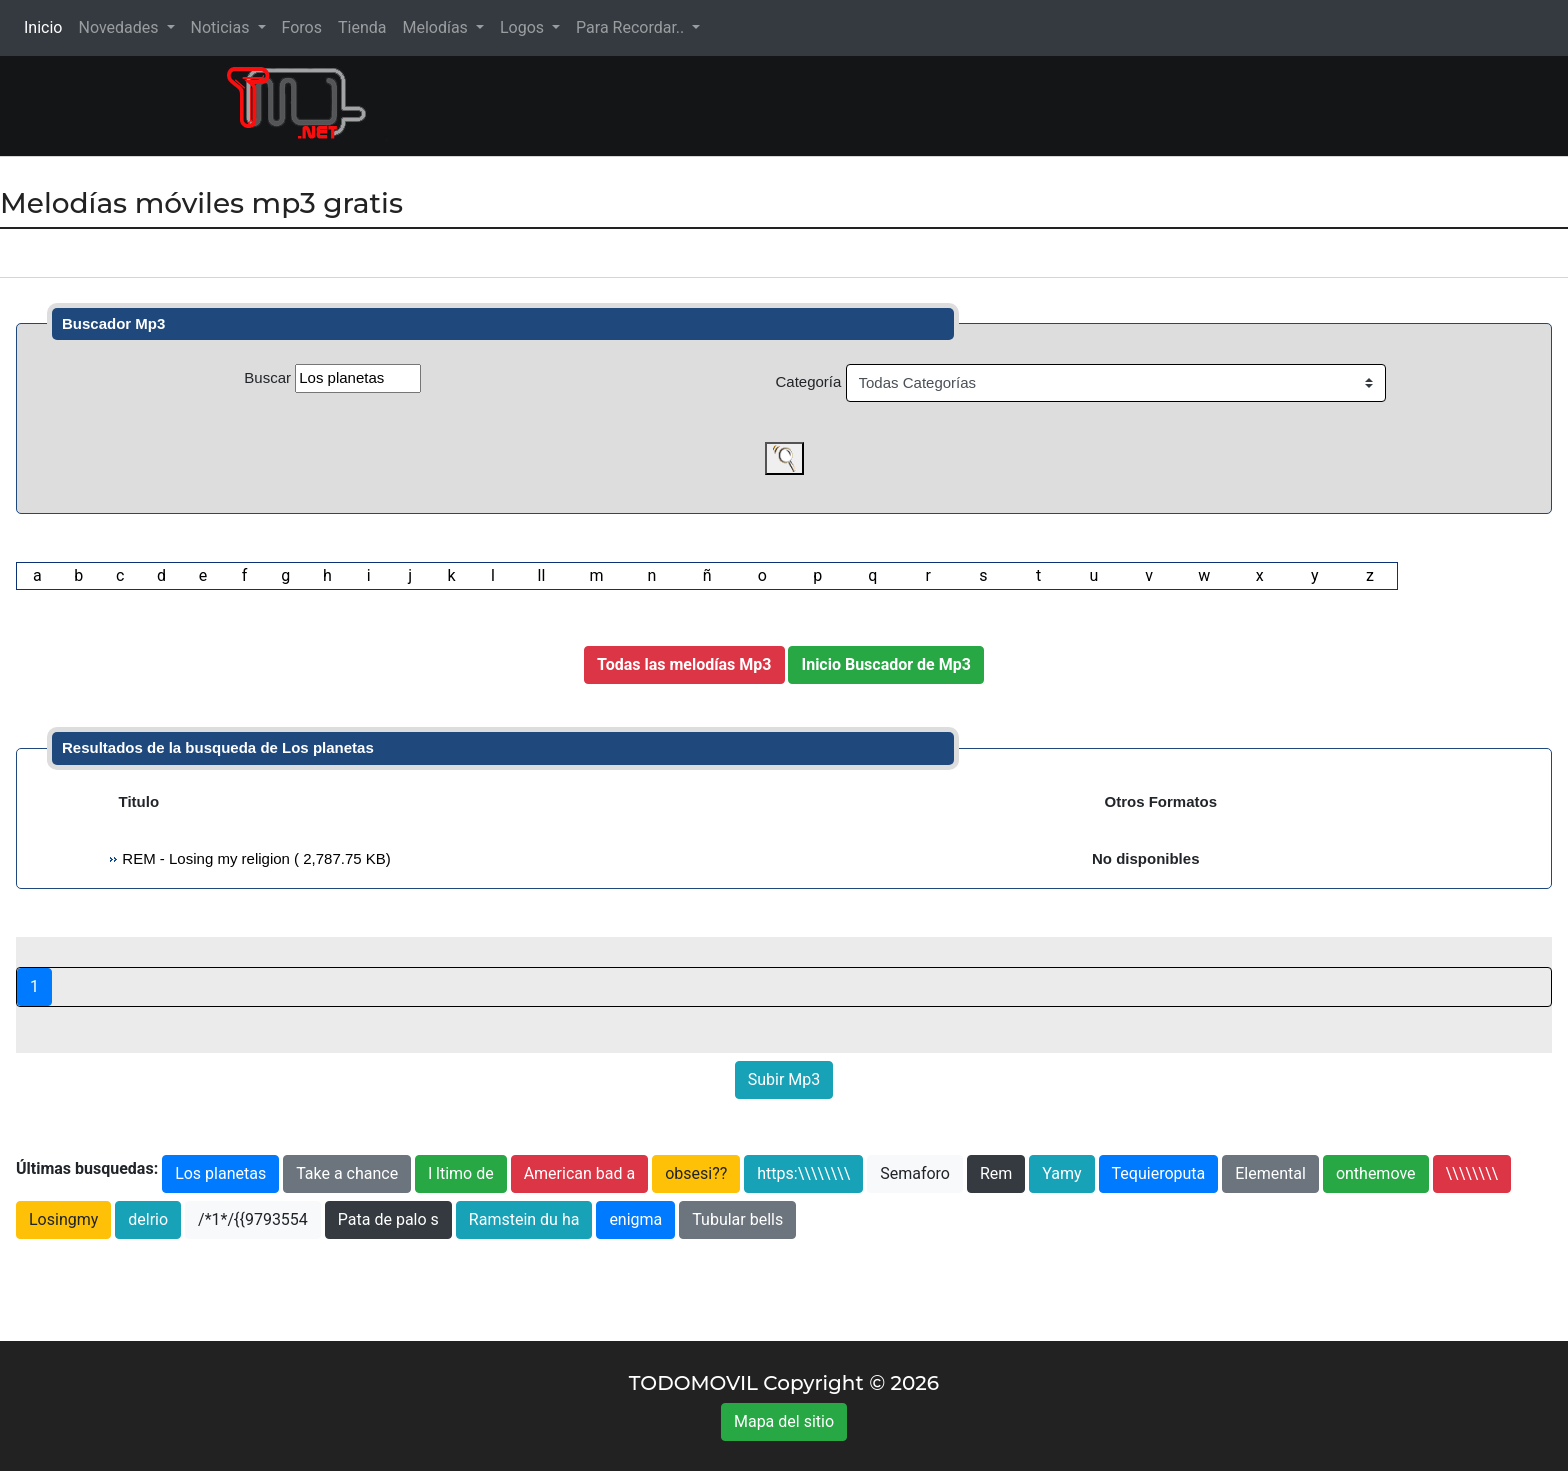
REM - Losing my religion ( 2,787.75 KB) (254, 858)
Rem (996, 1173)
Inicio (47, 26)
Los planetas (220, 1173)
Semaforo (915, 1173)
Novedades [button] (120, 27)
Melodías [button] (436, 27)
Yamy (1061, 1173)
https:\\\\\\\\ (803, 1173)
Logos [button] (524, 27)
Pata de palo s (388, 1219)
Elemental (1270, 1173)
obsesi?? (696, 1173)
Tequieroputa (1159, 1173)
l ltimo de (461, 1173)
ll (541, 575)
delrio (148, 1219)
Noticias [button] (222, 27)
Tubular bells (737, 1219)
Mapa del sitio (784, 1421)
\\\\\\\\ (1472, 1173)
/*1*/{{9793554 (253, 1219)
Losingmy (63, 1219)
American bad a (580, 1173)
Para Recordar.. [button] (632, 27)
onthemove (1376, 1173)
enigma (635, 1219)
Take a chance (347, 1173)
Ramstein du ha (524, 1219)
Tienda (362, 27)
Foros (302, 27)
